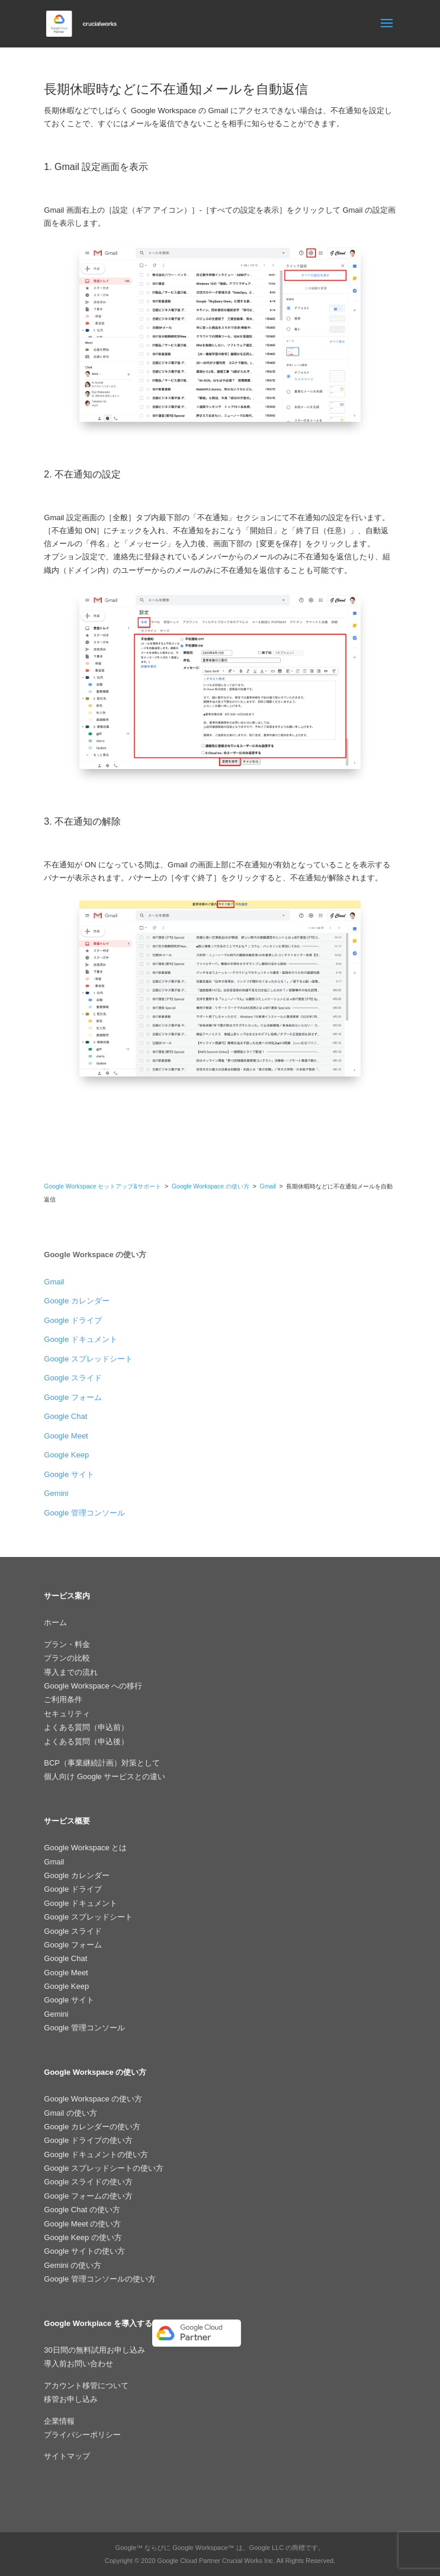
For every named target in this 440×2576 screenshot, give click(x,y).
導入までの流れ (71, 1672)
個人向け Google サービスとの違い (104, 1776)
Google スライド (73, 1377)
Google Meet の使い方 (82, 2223)
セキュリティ (67, 1713)
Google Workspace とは (85, 1847)
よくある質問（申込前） (86, 1727)
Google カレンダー (77, 1300)
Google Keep (66, 1454)
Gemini (56, 1493)
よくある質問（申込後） (86, 1741)
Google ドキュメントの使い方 (96, 2154)
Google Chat (65, 1416)
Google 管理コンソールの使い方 (100, 2278)
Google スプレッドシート (88, 1358)
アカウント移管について (86, 2385)
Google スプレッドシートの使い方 (103, 2168)
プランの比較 (67, 1658)
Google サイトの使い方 (84, 2251)
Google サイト (69, 1474)
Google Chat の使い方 (82, 2209)
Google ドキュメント (80, 1339)
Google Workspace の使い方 (210, 1186)
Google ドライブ (73, 1320)
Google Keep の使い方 (83, 2237)
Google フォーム (73, 1397)
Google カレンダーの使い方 (92, 2126)
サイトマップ (67, 2456)
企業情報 (59, 2421)
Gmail (269, 1186)
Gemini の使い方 (72, 2265)
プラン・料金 (67, 1644)
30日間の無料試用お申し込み (94, 2350)
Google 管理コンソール (84, 1512)
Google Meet (66, 1435)
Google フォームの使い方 (88, 2195)
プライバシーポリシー (82, 2434)
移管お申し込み (71, 2399)
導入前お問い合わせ (78, 2363)
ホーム (55, 1622)
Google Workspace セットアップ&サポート (102, 1186)
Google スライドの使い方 (88, 2181)
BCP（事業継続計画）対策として (102, 1762)
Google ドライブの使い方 (88, 2140)
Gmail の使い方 (70, 2113)
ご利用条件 (63, 1699)
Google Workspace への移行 (93, 1685)
